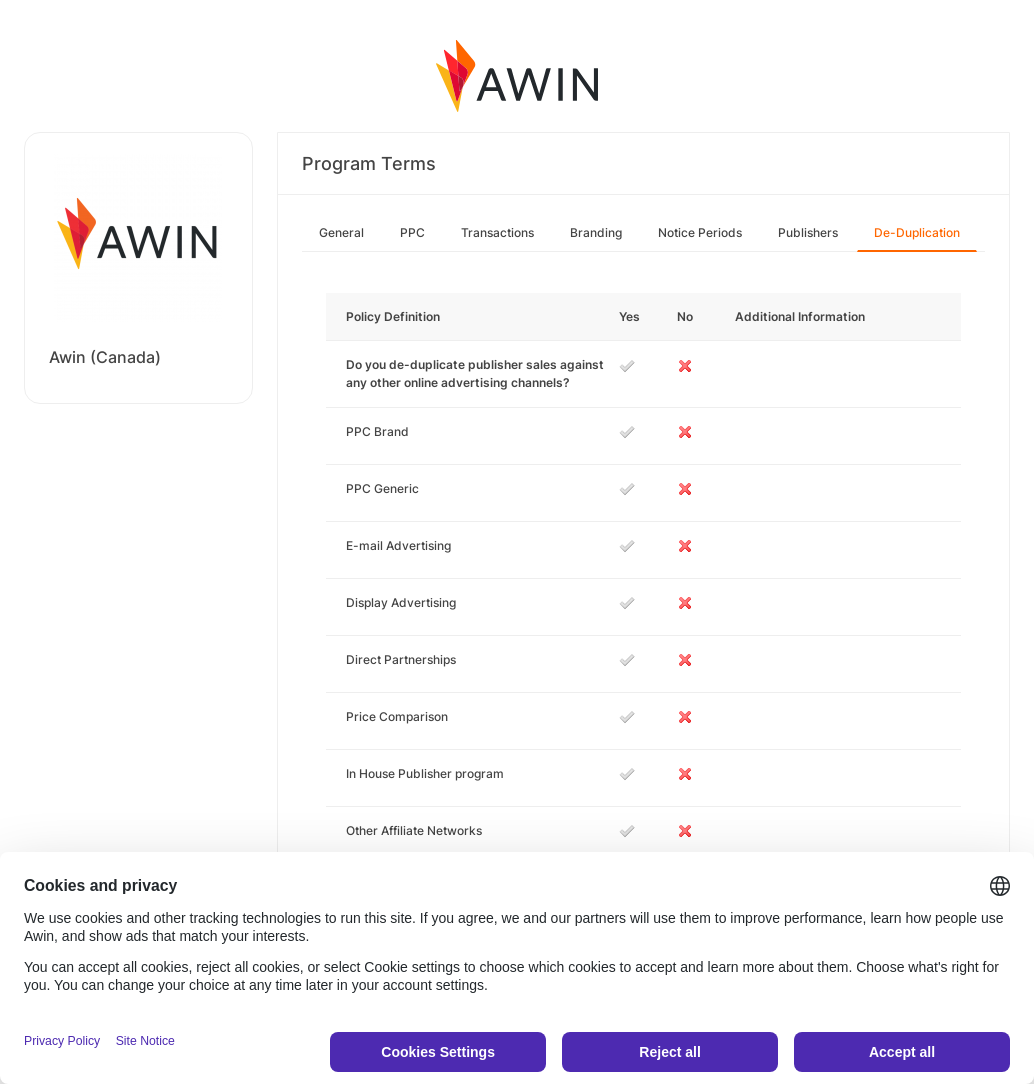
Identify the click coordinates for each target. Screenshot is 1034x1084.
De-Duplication (917, 232)
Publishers (808, 232)
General (341, 232)
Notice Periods (700, 232)
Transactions (497, 232)
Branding (596, 232)
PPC (412, 232)
